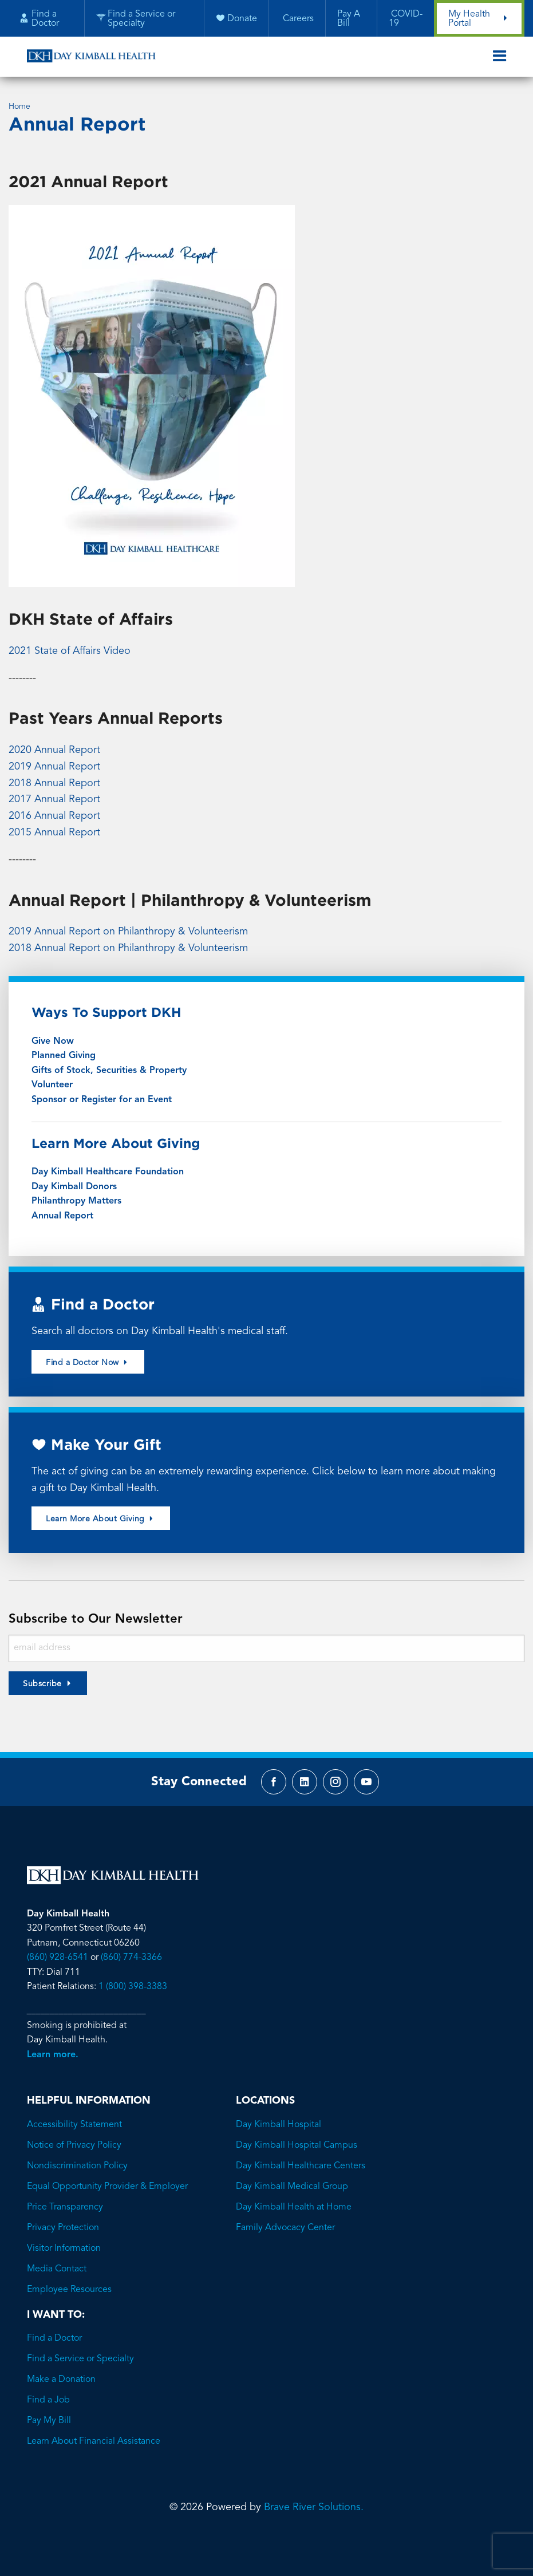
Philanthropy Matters (76, 1201)
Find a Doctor (54, 2338)
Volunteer (52, 1085)
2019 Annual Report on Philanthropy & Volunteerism (128, 931)
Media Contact (56, 2269)
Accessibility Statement (74, 2124)
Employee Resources (69, 2289)
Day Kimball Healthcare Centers (300, 2166)
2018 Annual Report (54, 783)
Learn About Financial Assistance (93, 2441)
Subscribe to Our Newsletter (96, 1619)
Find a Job (48, 2400)
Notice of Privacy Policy (74, 2145)
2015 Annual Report (54, 832)
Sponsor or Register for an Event (101, 1099)
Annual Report (62, 1216)
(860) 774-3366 (131, 1957)
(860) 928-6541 (57, 1957)
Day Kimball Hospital (278, 2124)
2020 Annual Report (54, 750)
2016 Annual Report (54, 816)
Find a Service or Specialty (80, 2359)
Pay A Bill (348, 19)
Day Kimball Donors (74, 1187)
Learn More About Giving (101, 1518)
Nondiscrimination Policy (77, 2166)
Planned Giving (63, 1055)
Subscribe (42, 1684)
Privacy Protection (63, 2227)
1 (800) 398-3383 (132, 1986)
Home (19, 106)
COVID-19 (406, 19)
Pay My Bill (49, 2420)
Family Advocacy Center (285, 2227)
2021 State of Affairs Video (70, 651)
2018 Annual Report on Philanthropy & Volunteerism (128, 948)
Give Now (52, 1041)
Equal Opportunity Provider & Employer (107, 2186)
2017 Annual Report (54, 799)
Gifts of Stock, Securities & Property (109, 1070)
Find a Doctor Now (88, 1362)
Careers (297, 18)
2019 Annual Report (54, 767)
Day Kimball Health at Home (294, 2207)
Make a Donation (61, 2379)
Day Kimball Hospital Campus (296, 2145)
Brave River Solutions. (314, 2507)
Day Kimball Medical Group (292, 2186)
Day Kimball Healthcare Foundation (107, 1172)
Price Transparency (65, 2207)
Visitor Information (64, 2248)
